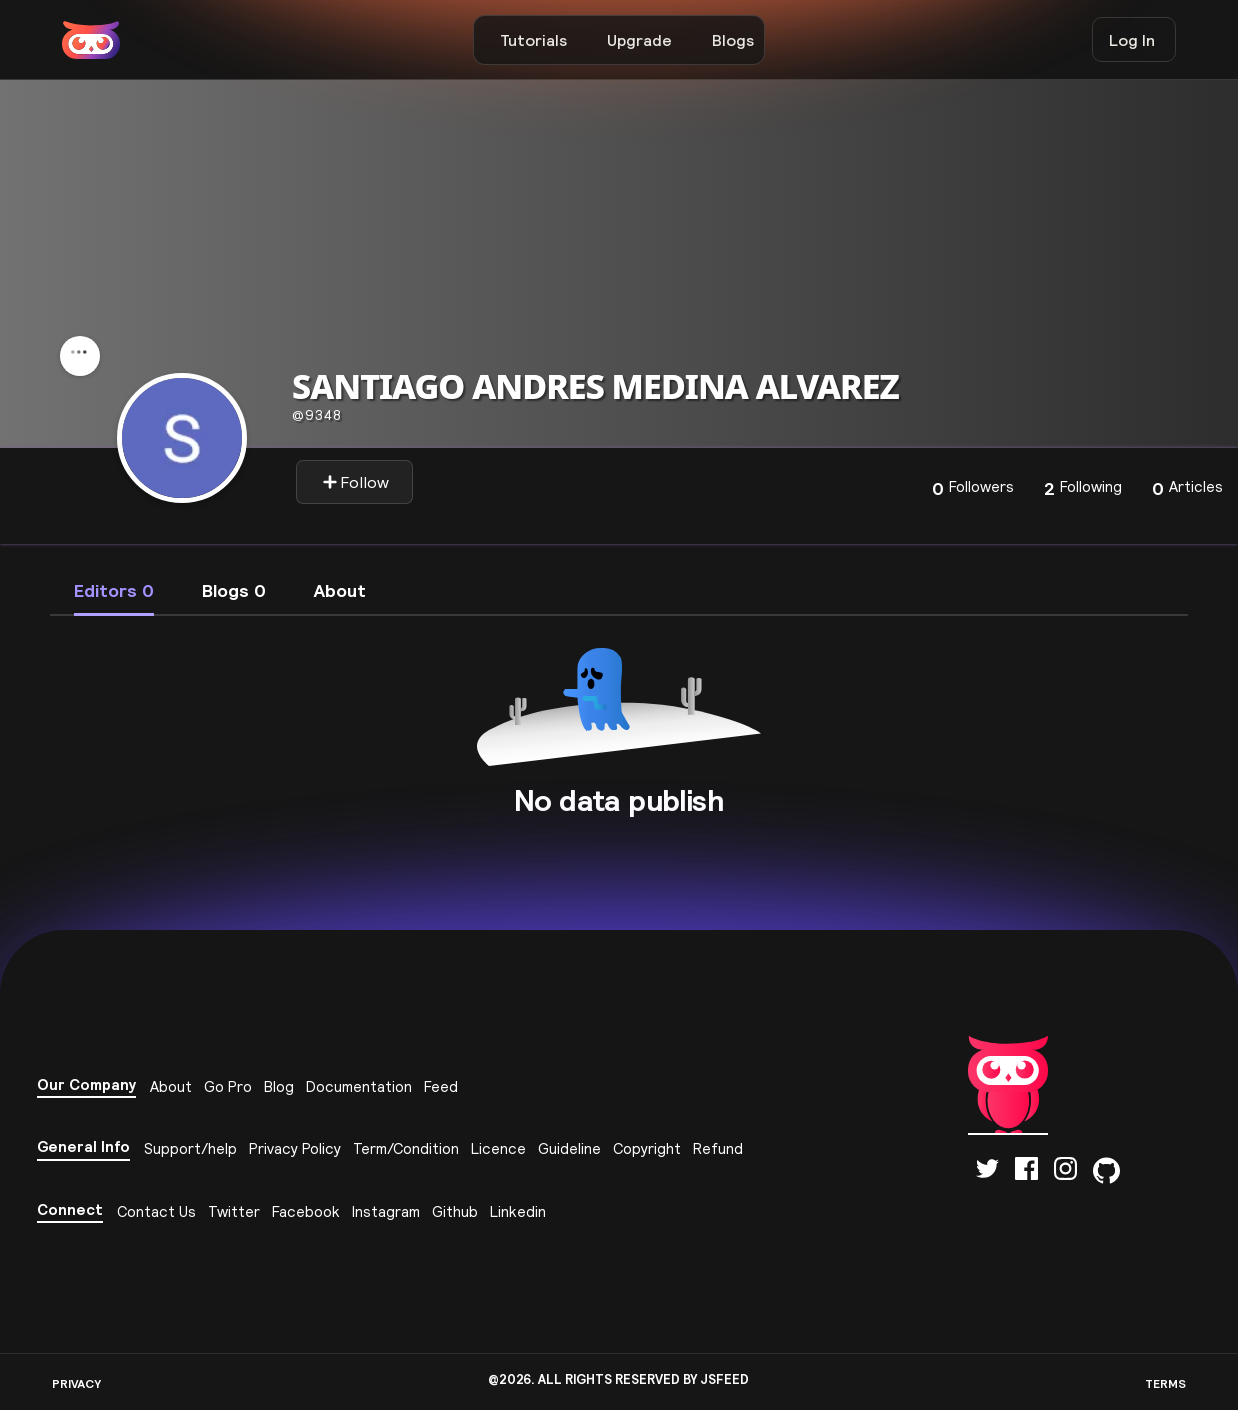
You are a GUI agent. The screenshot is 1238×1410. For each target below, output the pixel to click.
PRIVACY (76, 1383)
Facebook (306, 1211)
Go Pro (228, 1086)
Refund (718, 1148)
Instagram (386, 1211)
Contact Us (156, 1211)
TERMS (1165, 1383)
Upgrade (639, 40)
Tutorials (533, 40)
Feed (441, 1086)
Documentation (359, 1086)
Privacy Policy (295, 1148)
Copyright (647, 1148)
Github (455, 1211)
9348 (317, 415)
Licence (498, 1148)
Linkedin (518, 1211)
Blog (279, 1086)
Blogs (733, 40)
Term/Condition (406, 1148)
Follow (355, 482)
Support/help (190, 1148)
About (171, 1086)
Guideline (569, 1148)
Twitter (234, 1211)
